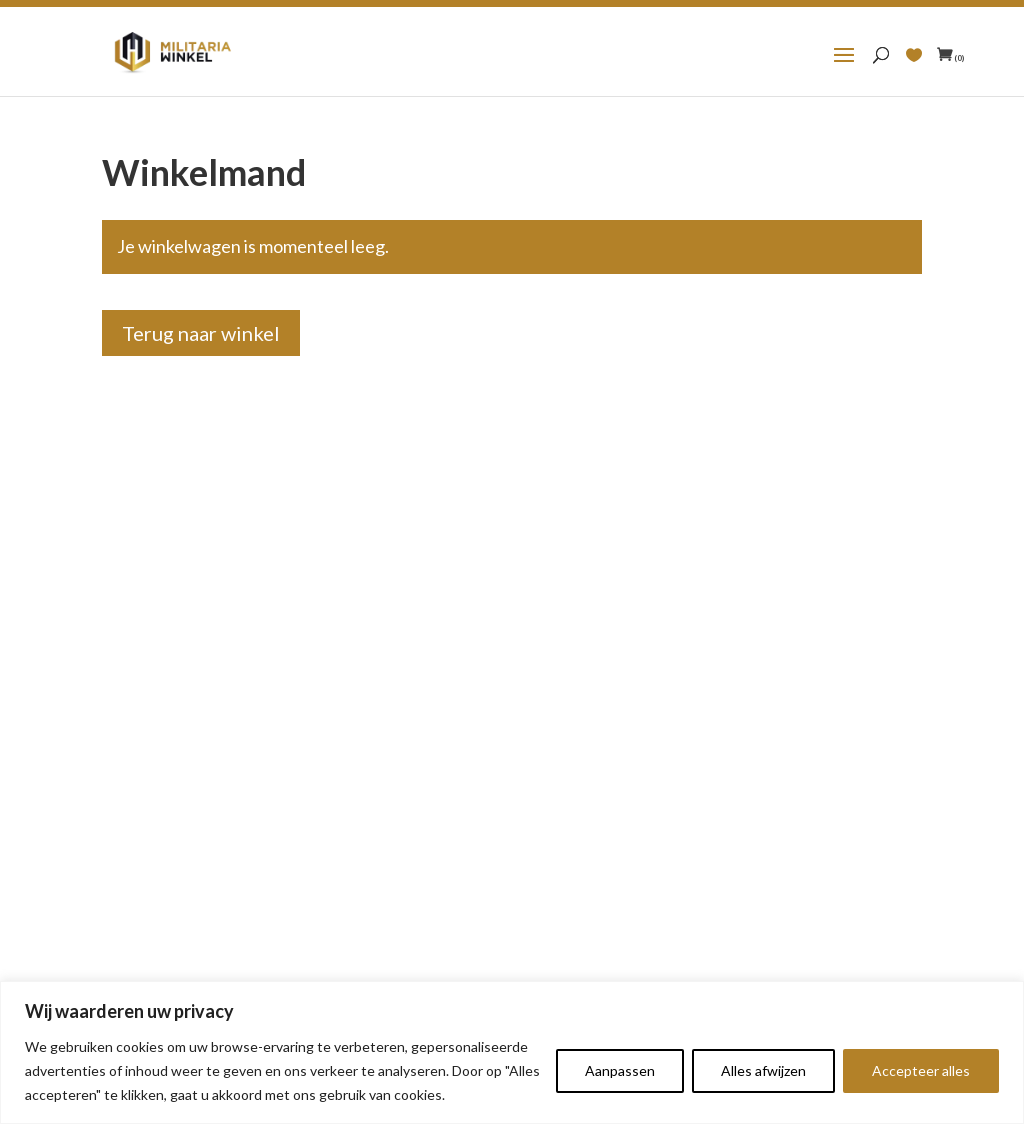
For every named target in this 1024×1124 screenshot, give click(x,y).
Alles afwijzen (763, 1070)
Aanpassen (620, 1070)
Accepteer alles (921, 1070)
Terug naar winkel (201, 333)
